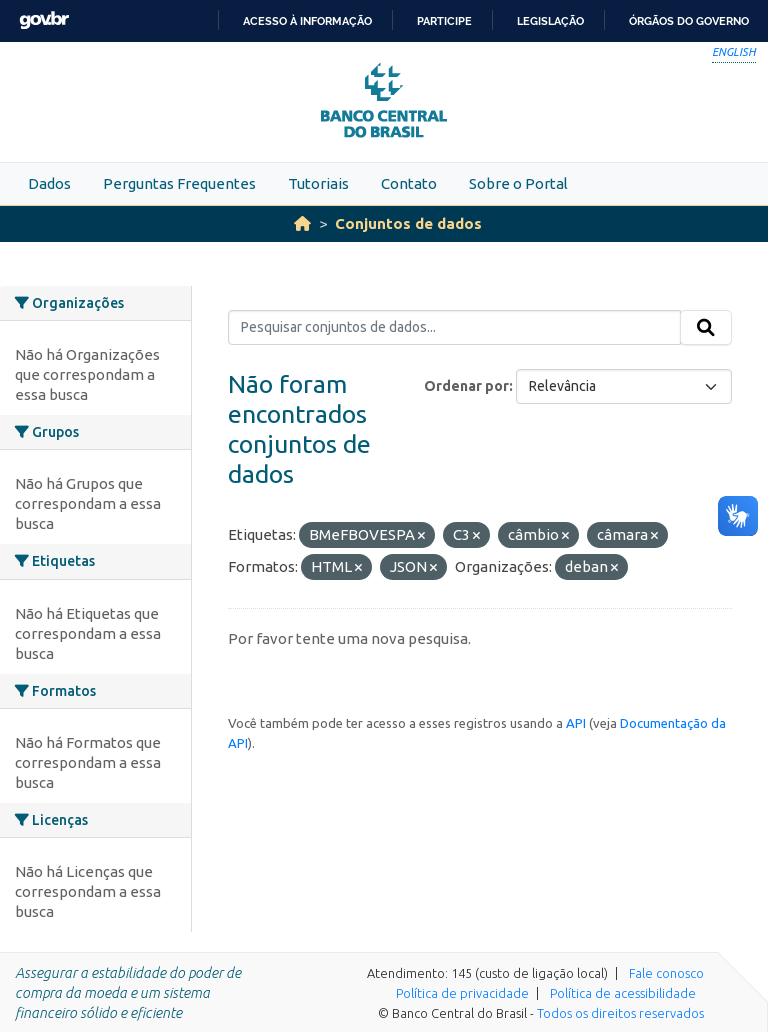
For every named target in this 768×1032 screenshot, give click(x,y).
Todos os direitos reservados (620, 1013)
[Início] (302, 223)
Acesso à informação (307, 21)
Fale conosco (666, 973)
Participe (444, 21)
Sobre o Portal (518, 183)
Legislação (550, 21)
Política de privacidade (462, 993)
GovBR (44, 20)
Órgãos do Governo (689, 21)
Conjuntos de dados (408, 223)
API (576, 723)
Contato (409, 183)
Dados (49, 183)
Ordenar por (466, 386)
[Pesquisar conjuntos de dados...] (454, 328)
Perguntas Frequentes (179, 183)
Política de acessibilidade (623, 993)
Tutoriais (318, 183)
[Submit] (706, 328)
